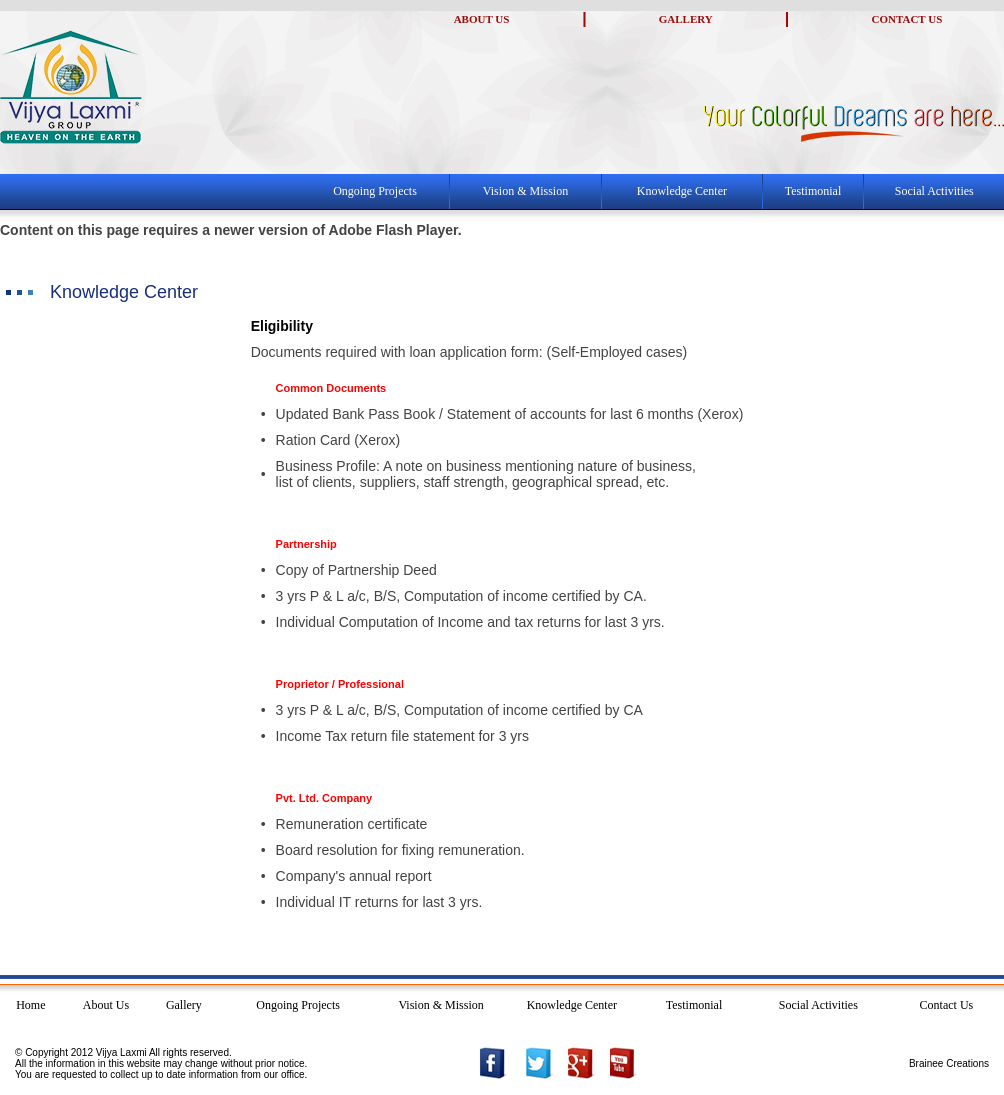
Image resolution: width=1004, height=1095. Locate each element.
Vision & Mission (525, 191)
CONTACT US (907, 19)
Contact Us (947, 1005)
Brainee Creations (949, 1063)
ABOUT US (482, 19)
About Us (106, 1005)
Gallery (184, 1005)
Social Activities (934, 191)
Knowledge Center (682, 191)
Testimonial (813, 191)
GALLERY (686, 19)
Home (30, 1005)
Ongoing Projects (375, 191)
